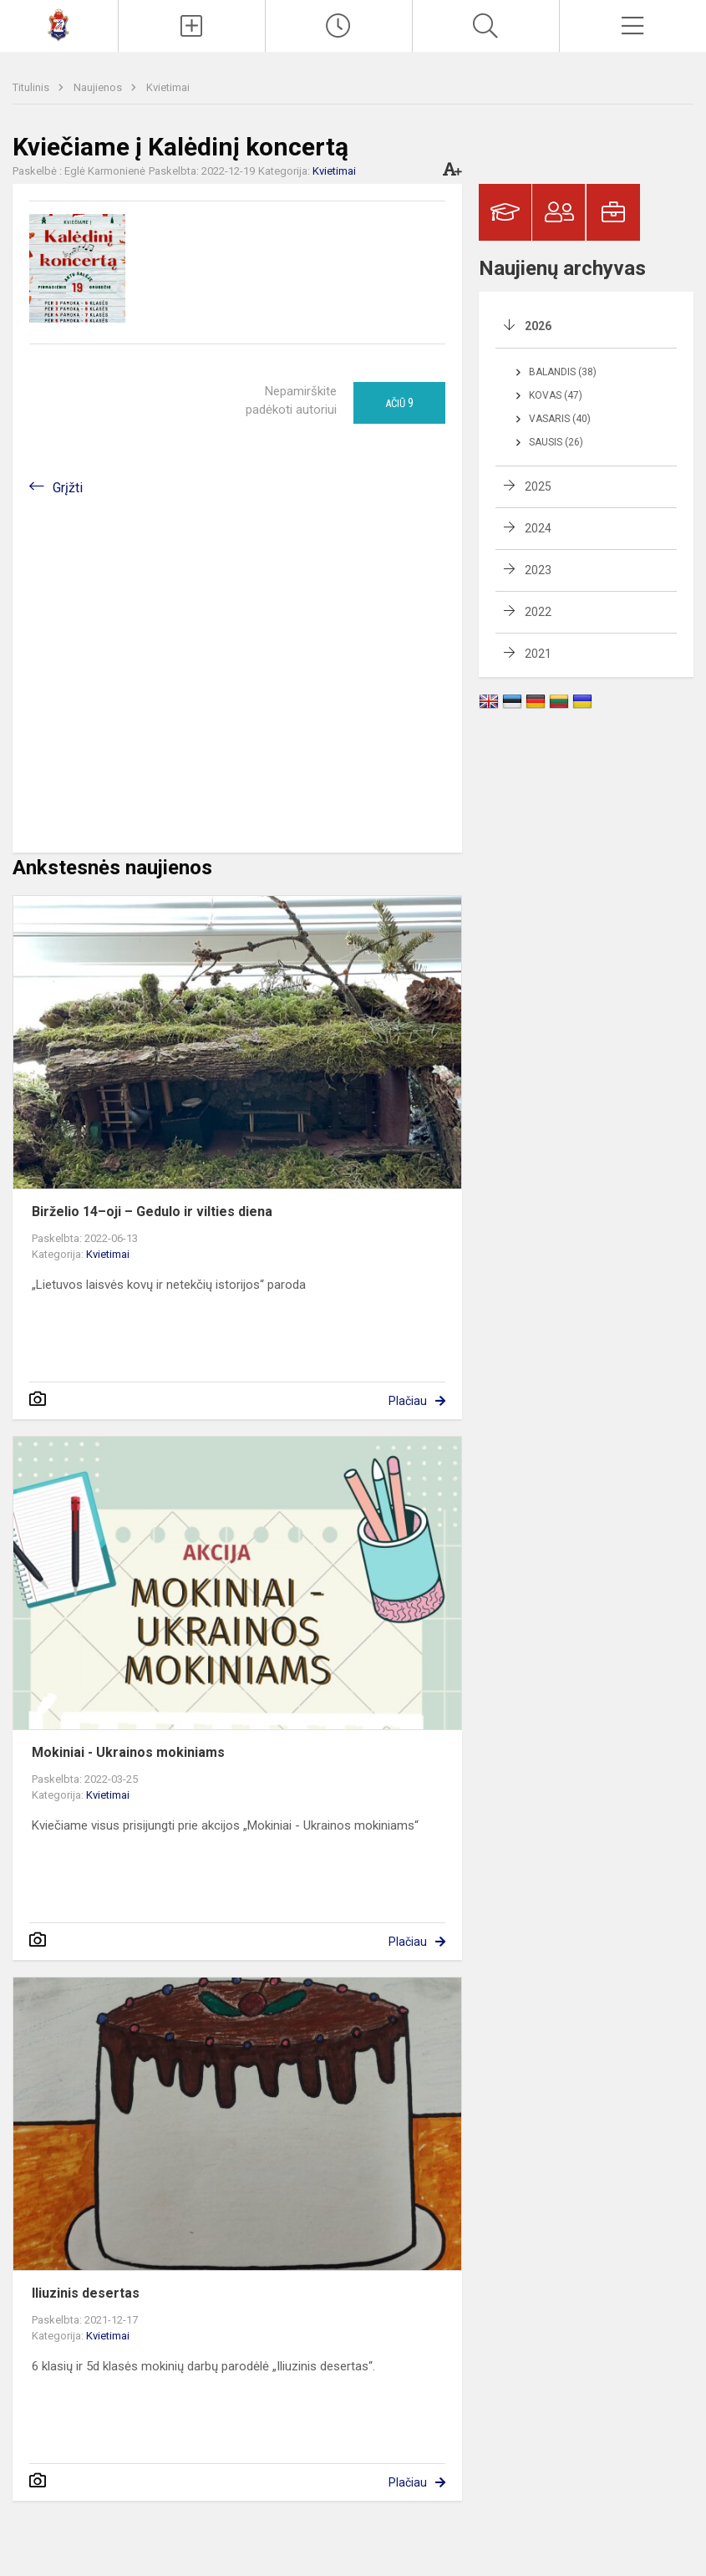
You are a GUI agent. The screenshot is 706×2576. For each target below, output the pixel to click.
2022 (538, 612)
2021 (538, 653)
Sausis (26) (556, 442)
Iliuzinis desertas (86, 2293)
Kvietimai (168, 87)
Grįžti (68, 488)
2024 (538, 528)
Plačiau (408, 1401)
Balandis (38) (563, 372)
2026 (538, 326)
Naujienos (99, 87)
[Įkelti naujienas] (192, 26)
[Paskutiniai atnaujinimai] (339, 26)
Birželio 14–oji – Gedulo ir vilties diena (152, 1211)
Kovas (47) (555, 395)
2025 (538, 486)
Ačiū (399, 403)
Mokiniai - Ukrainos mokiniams (128, 1752)
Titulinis (32, 87)
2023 (538, 570)
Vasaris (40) (560, 419)
